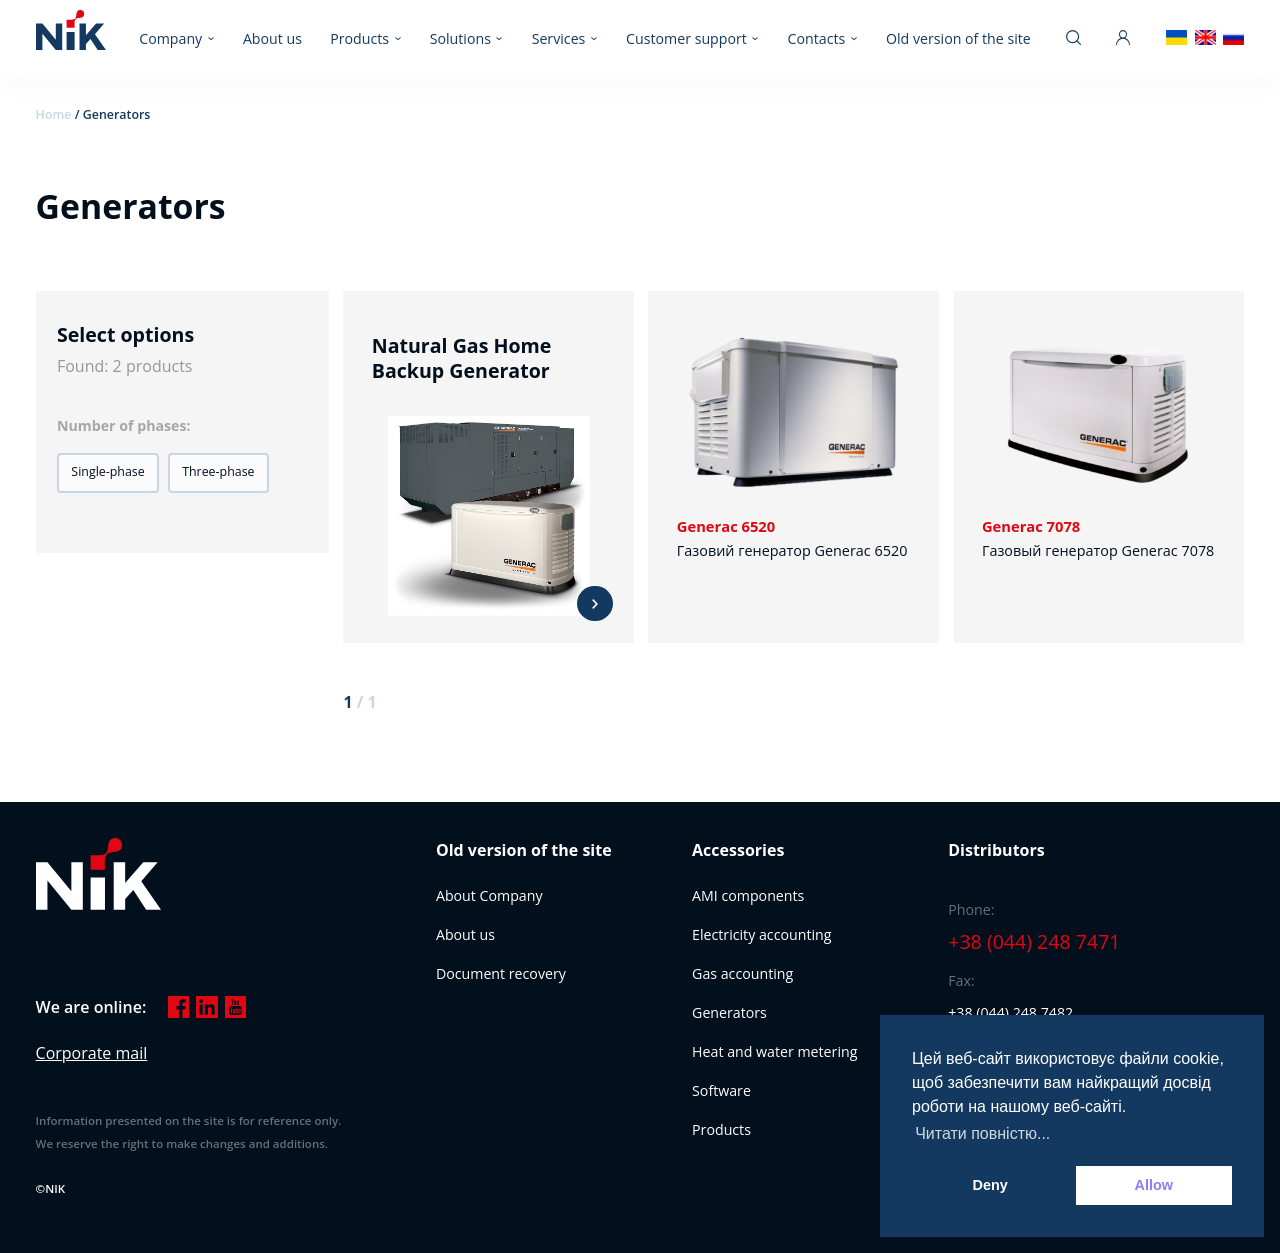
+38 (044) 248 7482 (1010, 1012)
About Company (489, 895)
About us (272, 38)
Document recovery (501, 973)
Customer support (686, 38)
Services (559, 38)
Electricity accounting (761, 934)
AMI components (748, 895)
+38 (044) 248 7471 (1034, 942)
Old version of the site (958, 38)
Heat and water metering (774, 1051)
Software (721, 1090)
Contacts (817, 38)
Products (359, 38)
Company (170, 38)
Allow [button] (1154, 1185)
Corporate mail (92, 1053)
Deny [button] (990, 1185)
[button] (108, 473)
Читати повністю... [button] (982, 1133)
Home (54, 114)
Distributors (996, 850)
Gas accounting (742, 973)
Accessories (738, 850)
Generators (729, 1012)
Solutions (460, 38)
